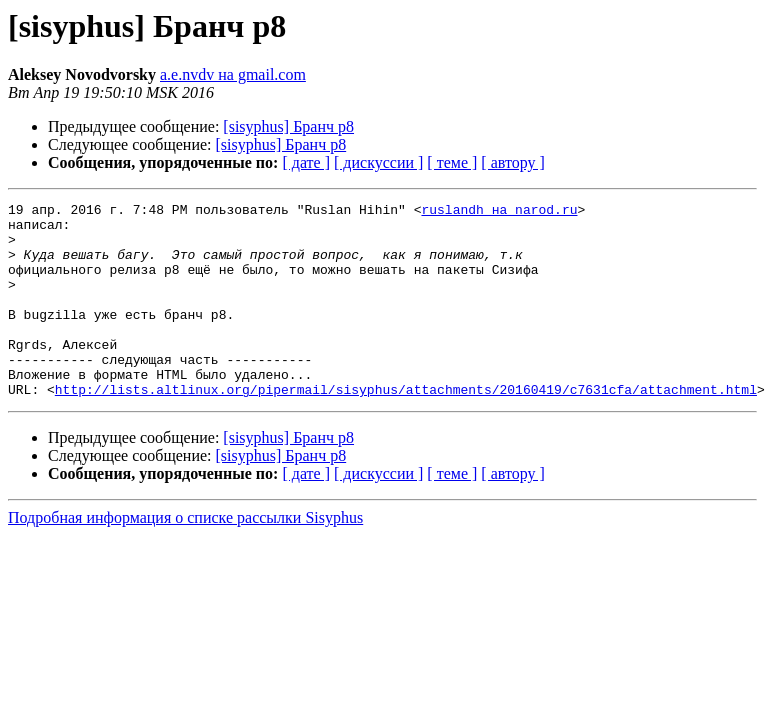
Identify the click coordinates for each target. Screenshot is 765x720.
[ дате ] (306, 162)
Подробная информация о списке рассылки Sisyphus (185, 556)
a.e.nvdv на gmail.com (233, 74)
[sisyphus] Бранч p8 (288, 126)
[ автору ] (512, 162)
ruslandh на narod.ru (499, 212)
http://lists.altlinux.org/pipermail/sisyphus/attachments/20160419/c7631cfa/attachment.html (406, 428)
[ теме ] (452, 162)
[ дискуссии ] (378, 162)
